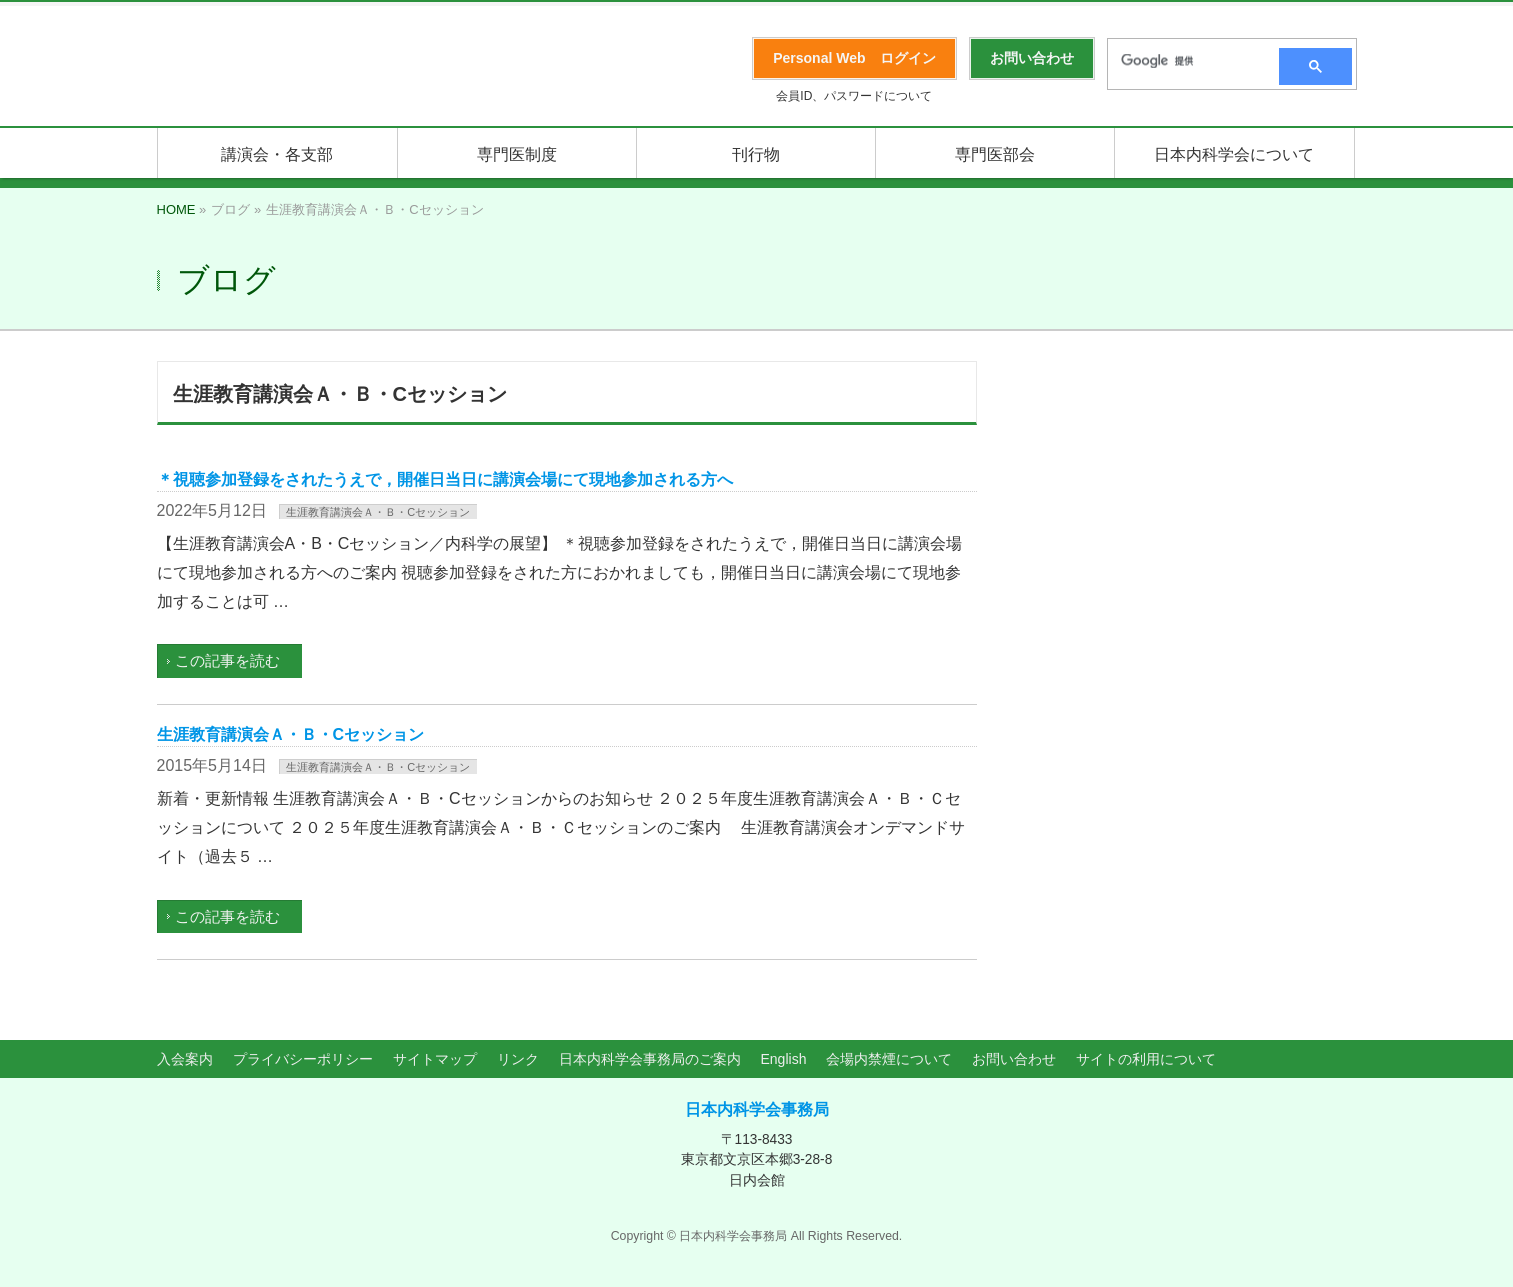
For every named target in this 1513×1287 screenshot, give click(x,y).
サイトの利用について (1146, 1059)
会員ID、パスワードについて (854, 96)
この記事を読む (227, 660)
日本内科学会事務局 (757, 1109)
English (784, 1059)
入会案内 (185, 1059)
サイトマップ (435, 1059)
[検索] (1187, 61)
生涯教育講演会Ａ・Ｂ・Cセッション (378, 512)
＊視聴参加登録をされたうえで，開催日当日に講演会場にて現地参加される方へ (445, 479)
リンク (518, 1059)
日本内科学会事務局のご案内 (650, 1059)
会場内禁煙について (889, 1059)
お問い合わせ (1014, 1059)
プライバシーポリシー (303, 1059)
